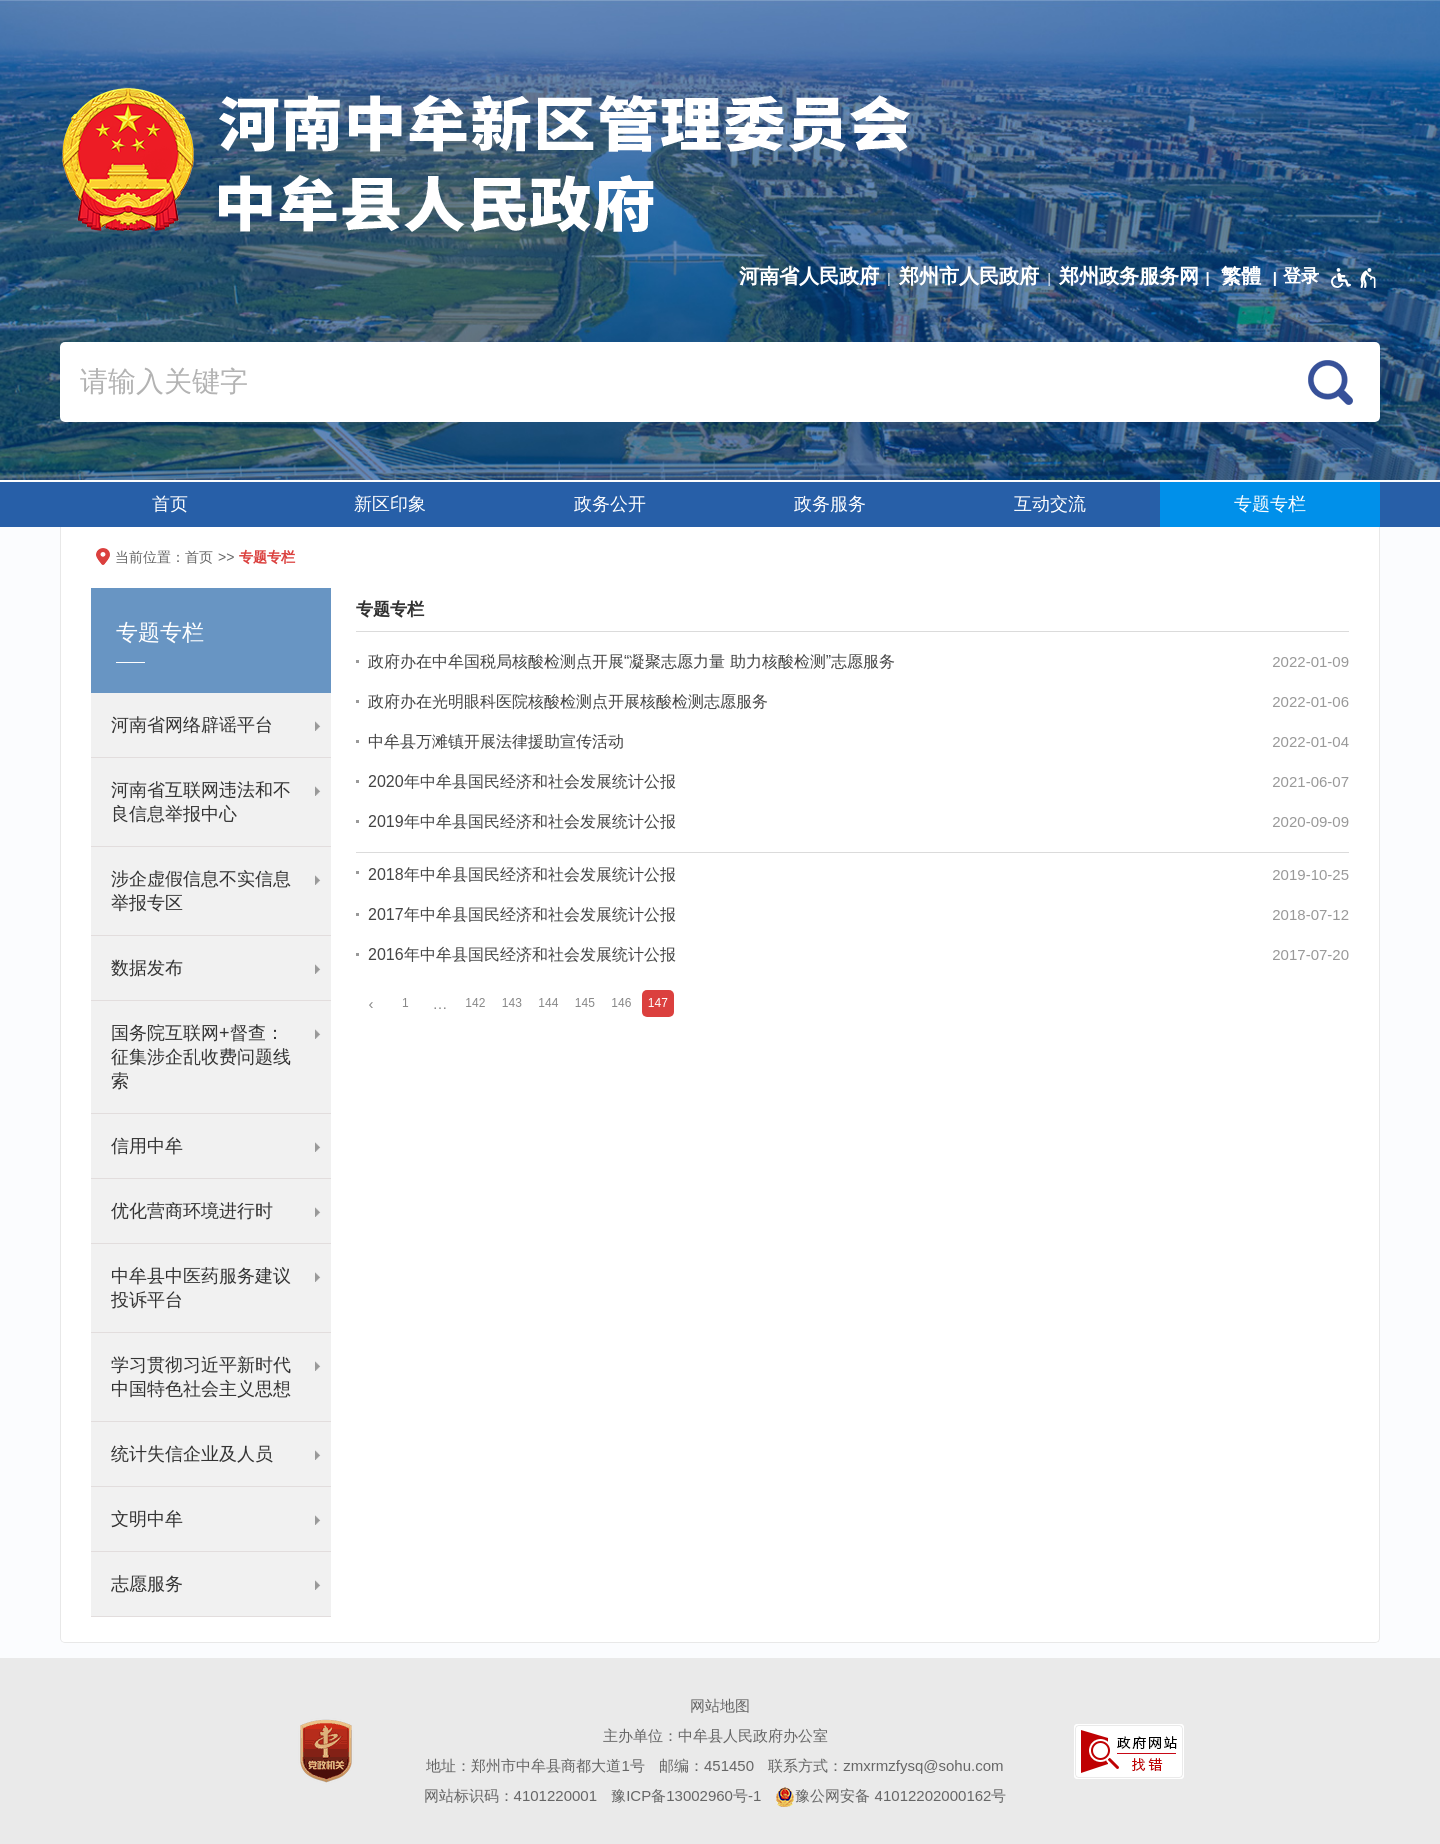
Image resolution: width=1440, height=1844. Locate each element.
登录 (1301, 276)
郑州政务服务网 (1129, 276)
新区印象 (390, 504)
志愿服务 (147, 1584)
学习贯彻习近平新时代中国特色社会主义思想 (201, 1377)
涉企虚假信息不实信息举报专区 (201, 891)
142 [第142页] (475, 1003)
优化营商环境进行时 (192, 1211)
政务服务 (830, 504)
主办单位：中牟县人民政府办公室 (715, 1735)
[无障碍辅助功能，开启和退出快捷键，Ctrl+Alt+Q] (1354, 278)
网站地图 (720, 1705)
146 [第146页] (621, 1003)
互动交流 (1050, 504)
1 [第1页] (405, 1003)
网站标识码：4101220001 (510, 1795)
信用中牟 (147, 1146)
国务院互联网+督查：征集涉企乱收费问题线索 (201, 1057)
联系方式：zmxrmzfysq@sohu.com (885, 1765)
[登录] (1301, 276)
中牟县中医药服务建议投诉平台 (201, 1288)
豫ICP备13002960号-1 (686, 1795)
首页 (170, 504)
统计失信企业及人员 (192, 1454)
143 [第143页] (512, 1003)
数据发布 (147, 968)
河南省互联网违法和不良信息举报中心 (201, 802)
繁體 (1241, 276)
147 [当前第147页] (658, 1003)
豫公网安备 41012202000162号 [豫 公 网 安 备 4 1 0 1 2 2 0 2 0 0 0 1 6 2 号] (890, 1797)
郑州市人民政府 (969, 276)
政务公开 (610, 504)
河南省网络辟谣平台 (192, 725)
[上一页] (371, 1003)
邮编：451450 (706, 1765)
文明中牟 (147, 1519)
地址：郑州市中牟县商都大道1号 (535, 1765)
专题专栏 (1270, 504)
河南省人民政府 (809, 276)
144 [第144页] (548, 1003)
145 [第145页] (585, 1003)
